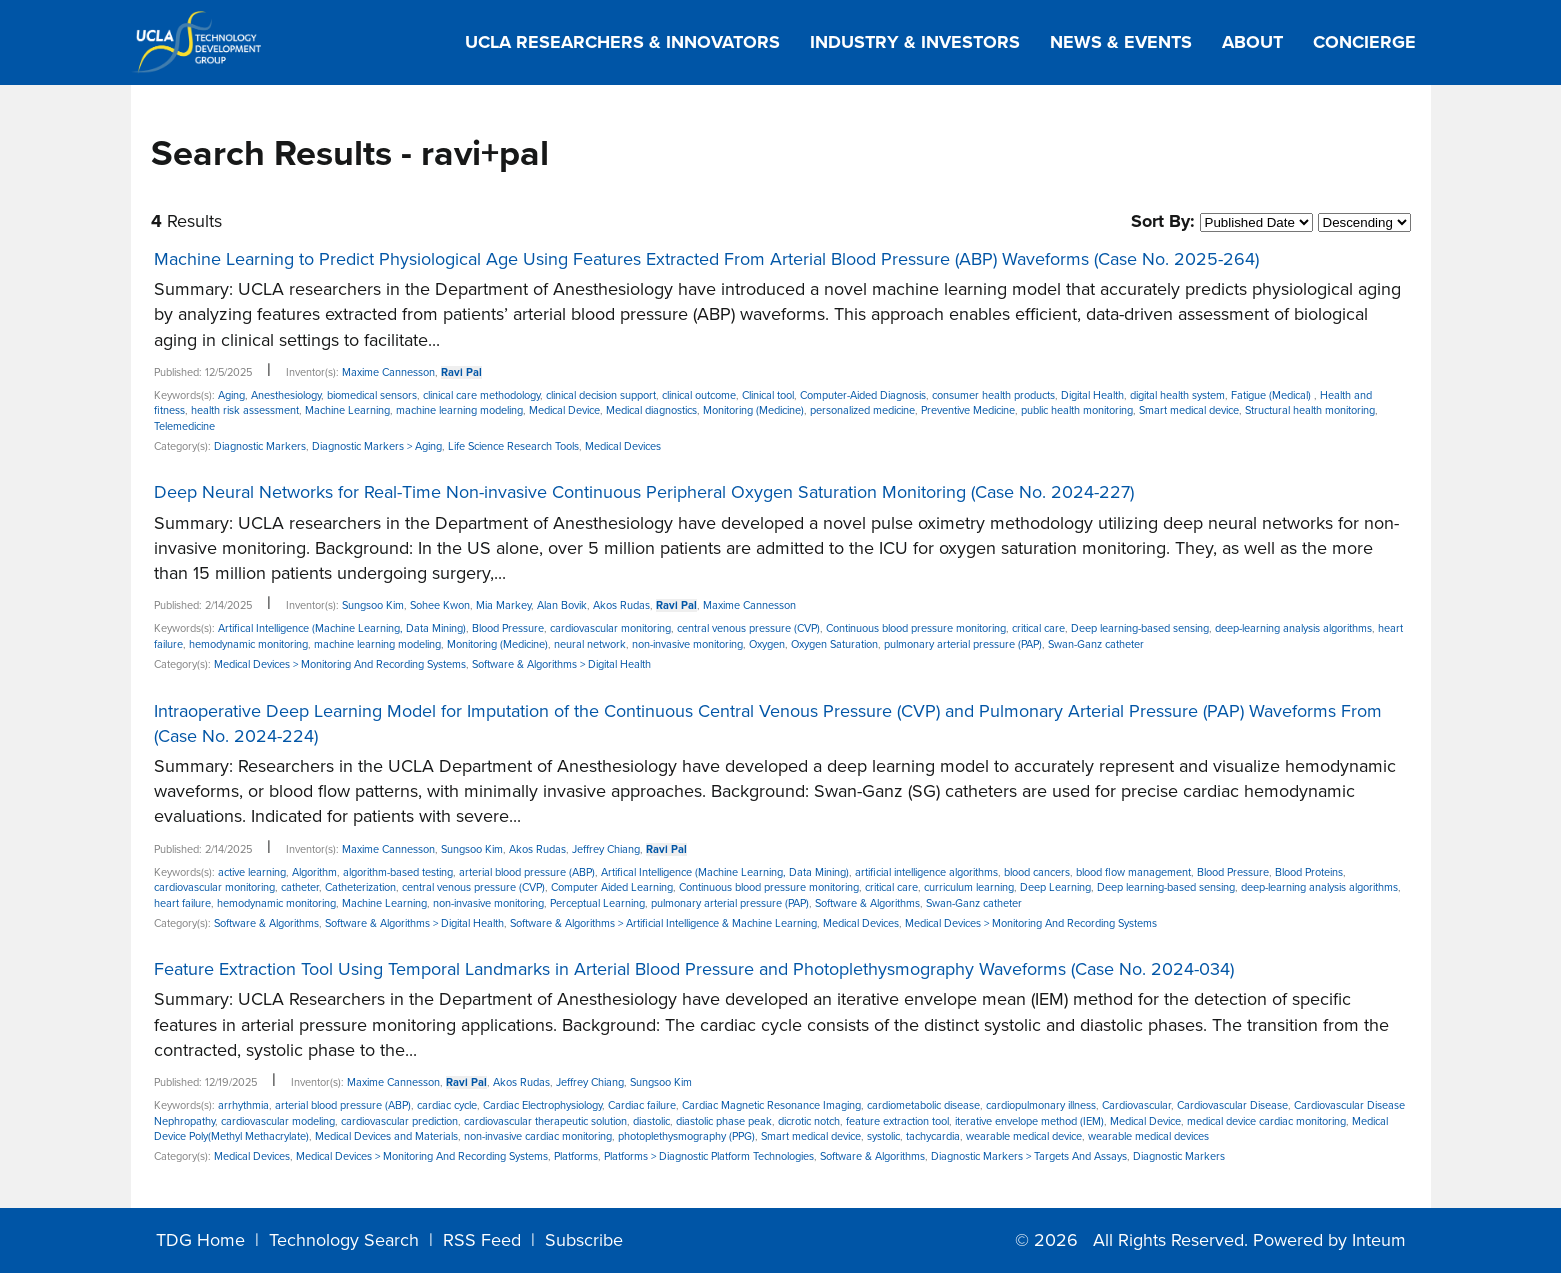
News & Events (1121, 42)
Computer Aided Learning (612, 887)
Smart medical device (1189, 410)
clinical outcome (699, 395)
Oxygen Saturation (834, 644)
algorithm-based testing (398, 872)
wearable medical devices (1148, 1136)
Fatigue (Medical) (1272, 395)
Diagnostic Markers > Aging (377, 446)
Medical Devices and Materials (386, 1136)
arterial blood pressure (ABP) (527, 872)
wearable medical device (1024, 1136)
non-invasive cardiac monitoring (538, 1136)
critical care (1038, 628)
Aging (231, 395)
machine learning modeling (459, 410)
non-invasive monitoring (687, 644)
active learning (252, 872)
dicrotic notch (809, 1121)
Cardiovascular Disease (1232, 1105)
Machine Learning (347, 410)
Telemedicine (184, 426)
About (1252, 42)
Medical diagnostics (651, 410)
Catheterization (360, 887)
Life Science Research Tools (513, 446)
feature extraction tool (897, 1121)
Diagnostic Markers (260, 446)
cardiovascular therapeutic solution (545, 1121)
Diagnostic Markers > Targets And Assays (1029, 1156)
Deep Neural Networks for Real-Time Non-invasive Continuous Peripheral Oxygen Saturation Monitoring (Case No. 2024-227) (644, 492)
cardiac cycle (447, 1105)
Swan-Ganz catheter (1096, 644)
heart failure (182, 903)
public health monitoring (1077, 410)
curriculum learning (969, 887)
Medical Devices (623, 446)
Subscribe (584, 1240)
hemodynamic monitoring (248, 644)
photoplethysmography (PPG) (686, 1136)
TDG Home (200, 1240)
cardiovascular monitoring (610, 628)
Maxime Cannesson (388, 372)
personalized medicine (862, 410)
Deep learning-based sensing (1140, 628)
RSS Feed (482, 1240)
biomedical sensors (372, 395)
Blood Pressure (508, 628)
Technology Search (344, 1240)
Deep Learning (1055, 887)
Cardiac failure (642, 1105)
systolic (883, 1136)
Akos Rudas (621, 605)
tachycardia (933, 1136)
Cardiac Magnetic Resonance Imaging (771, 1105)
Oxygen (767, 644)
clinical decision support (601, 395)
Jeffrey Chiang (606, 849)
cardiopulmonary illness (1041, 1105)
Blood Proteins (1309, 872)
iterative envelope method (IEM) (1029, 1121)
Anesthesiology (286, 395)
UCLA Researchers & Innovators (622, 42)
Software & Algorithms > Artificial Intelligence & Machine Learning (663, 923)
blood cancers (1037, 872)
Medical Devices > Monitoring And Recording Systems (340, 664)
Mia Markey (503, 605)
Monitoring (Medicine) (753, 410)
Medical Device (564, 410)
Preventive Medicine (968, 410)
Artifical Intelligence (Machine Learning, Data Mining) (342, 628)
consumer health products (993, 395)
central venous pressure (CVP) (748, 628)
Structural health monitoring (1310, 410)
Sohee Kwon (440, 605)
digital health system (1177, 395)
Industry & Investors (915, 42)
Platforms (576, 1156)
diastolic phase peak (724, 1121)
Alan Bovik (562, 605)
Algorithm (314, 872)
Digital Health (1092, 395)
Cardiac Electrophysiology (542, 1105)
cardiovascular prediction (399, 1121)
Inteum (1379, 1240)
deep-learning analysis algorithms (1293, 628)
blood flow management (1133, 872)
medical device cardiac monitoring (1266, 1121)
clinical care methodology (481, 395)
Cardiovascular (1136, 1105)
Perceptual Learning (597, 903)
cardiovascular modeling (278, 1121)
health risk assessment (245, 410)
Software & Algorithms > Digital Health (561, 664)
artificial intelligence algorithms (926, 872)
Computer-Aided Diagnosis (863, 395)
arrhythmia (243, 1105)
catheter (300, 887)
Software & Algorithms (867, 903)
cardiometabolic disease (923, 1105)
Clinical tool (768, 395)
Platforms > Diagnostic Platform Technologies (709, 1156)
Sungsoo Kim (373, 605)
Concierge (1364, 42)
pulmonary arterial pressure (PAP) (963, 644)
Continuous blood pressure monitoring (916, 628)
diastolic (651, 1121)
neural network (590, 644)
